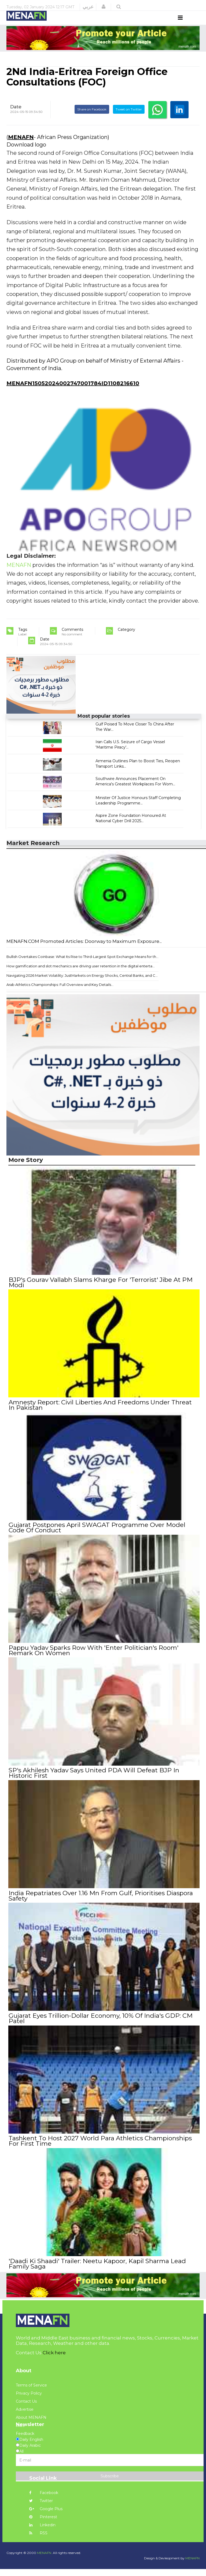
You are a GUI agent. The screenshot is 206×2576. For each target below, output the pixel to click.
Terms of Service (31, 2392)
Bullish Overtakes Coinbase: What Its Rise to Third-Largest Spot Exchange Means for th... (82, 967)
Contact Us (26, 2408)
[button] (103, 7)
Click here (54, 2359)
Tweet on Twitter (129, 119)
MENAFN (21, 147)
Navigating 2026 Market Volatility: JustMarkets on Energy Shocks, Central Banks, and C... (82, 985)
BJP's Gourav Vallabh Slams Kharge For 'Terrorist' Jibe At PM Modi (100, 1292)
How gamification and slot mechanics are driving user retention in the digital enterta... (80, 976)
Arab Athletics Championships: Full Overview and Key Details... (59, 995)
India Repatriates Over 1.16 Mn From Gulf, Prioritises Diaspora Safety (100, 1903)
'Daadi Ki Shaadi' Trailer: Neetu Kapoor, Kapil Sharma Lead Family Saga (97, 2270)
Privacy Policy (29, 2400)
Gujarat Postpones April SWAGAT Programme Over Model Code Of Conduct (96, 1536)
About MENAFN (31, 2424)
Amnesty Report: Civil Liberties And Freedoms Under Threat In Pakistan (100, 1414)
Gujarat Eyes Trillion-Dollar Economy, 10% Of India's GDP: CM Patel (100, 2026)
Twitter (41, 2507)
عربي (88, 7)
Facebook (43, 2499)
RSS (38, 2540)
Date (15, 117)
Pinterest (43, 2523)
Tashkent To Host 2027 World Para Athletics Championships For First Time (100, 2148)
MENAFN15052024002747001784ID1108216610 (72, 393)
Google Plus (45, 2515)
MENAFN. (44, 2560)
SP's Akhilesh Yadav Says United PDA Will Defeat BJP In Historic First (93, 1781)
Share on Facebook (91, 119)
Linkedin (42, 2532)
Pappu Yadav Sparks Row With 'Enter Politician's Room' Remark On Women (93, 1659)
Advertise (25, 2416)
